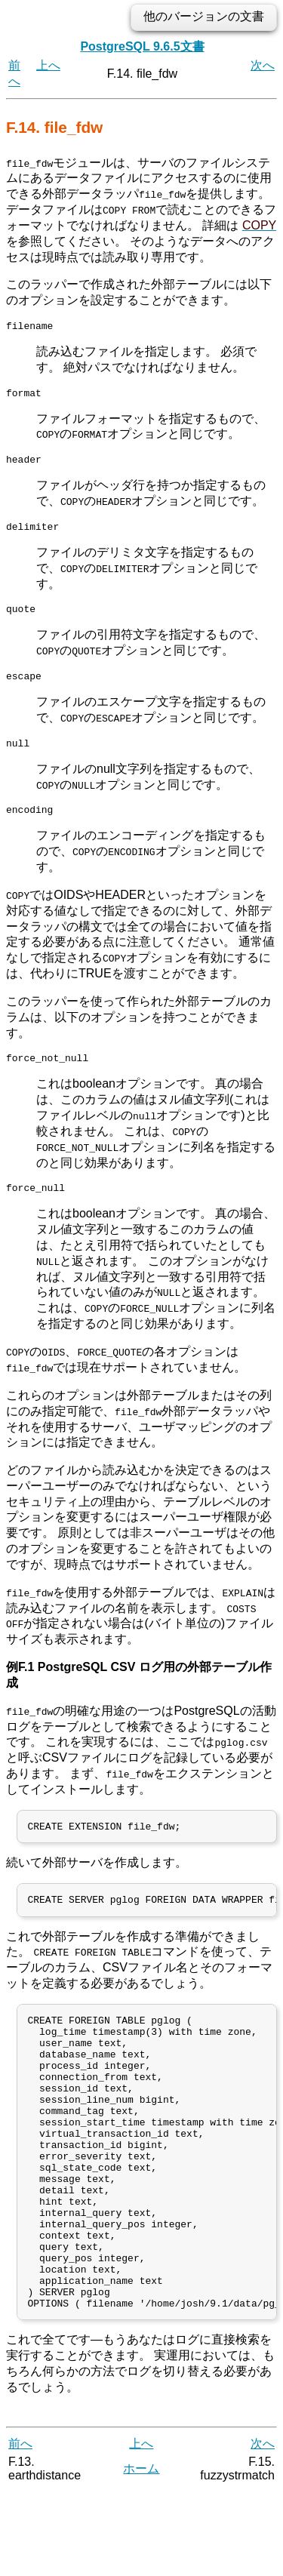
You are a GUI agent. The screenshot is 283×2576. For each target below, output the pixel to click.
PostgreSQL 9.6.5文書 (142, 46)
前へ (20, 2528)
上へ (48, 65)
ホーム (141, 2553)
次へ (263, 65)
